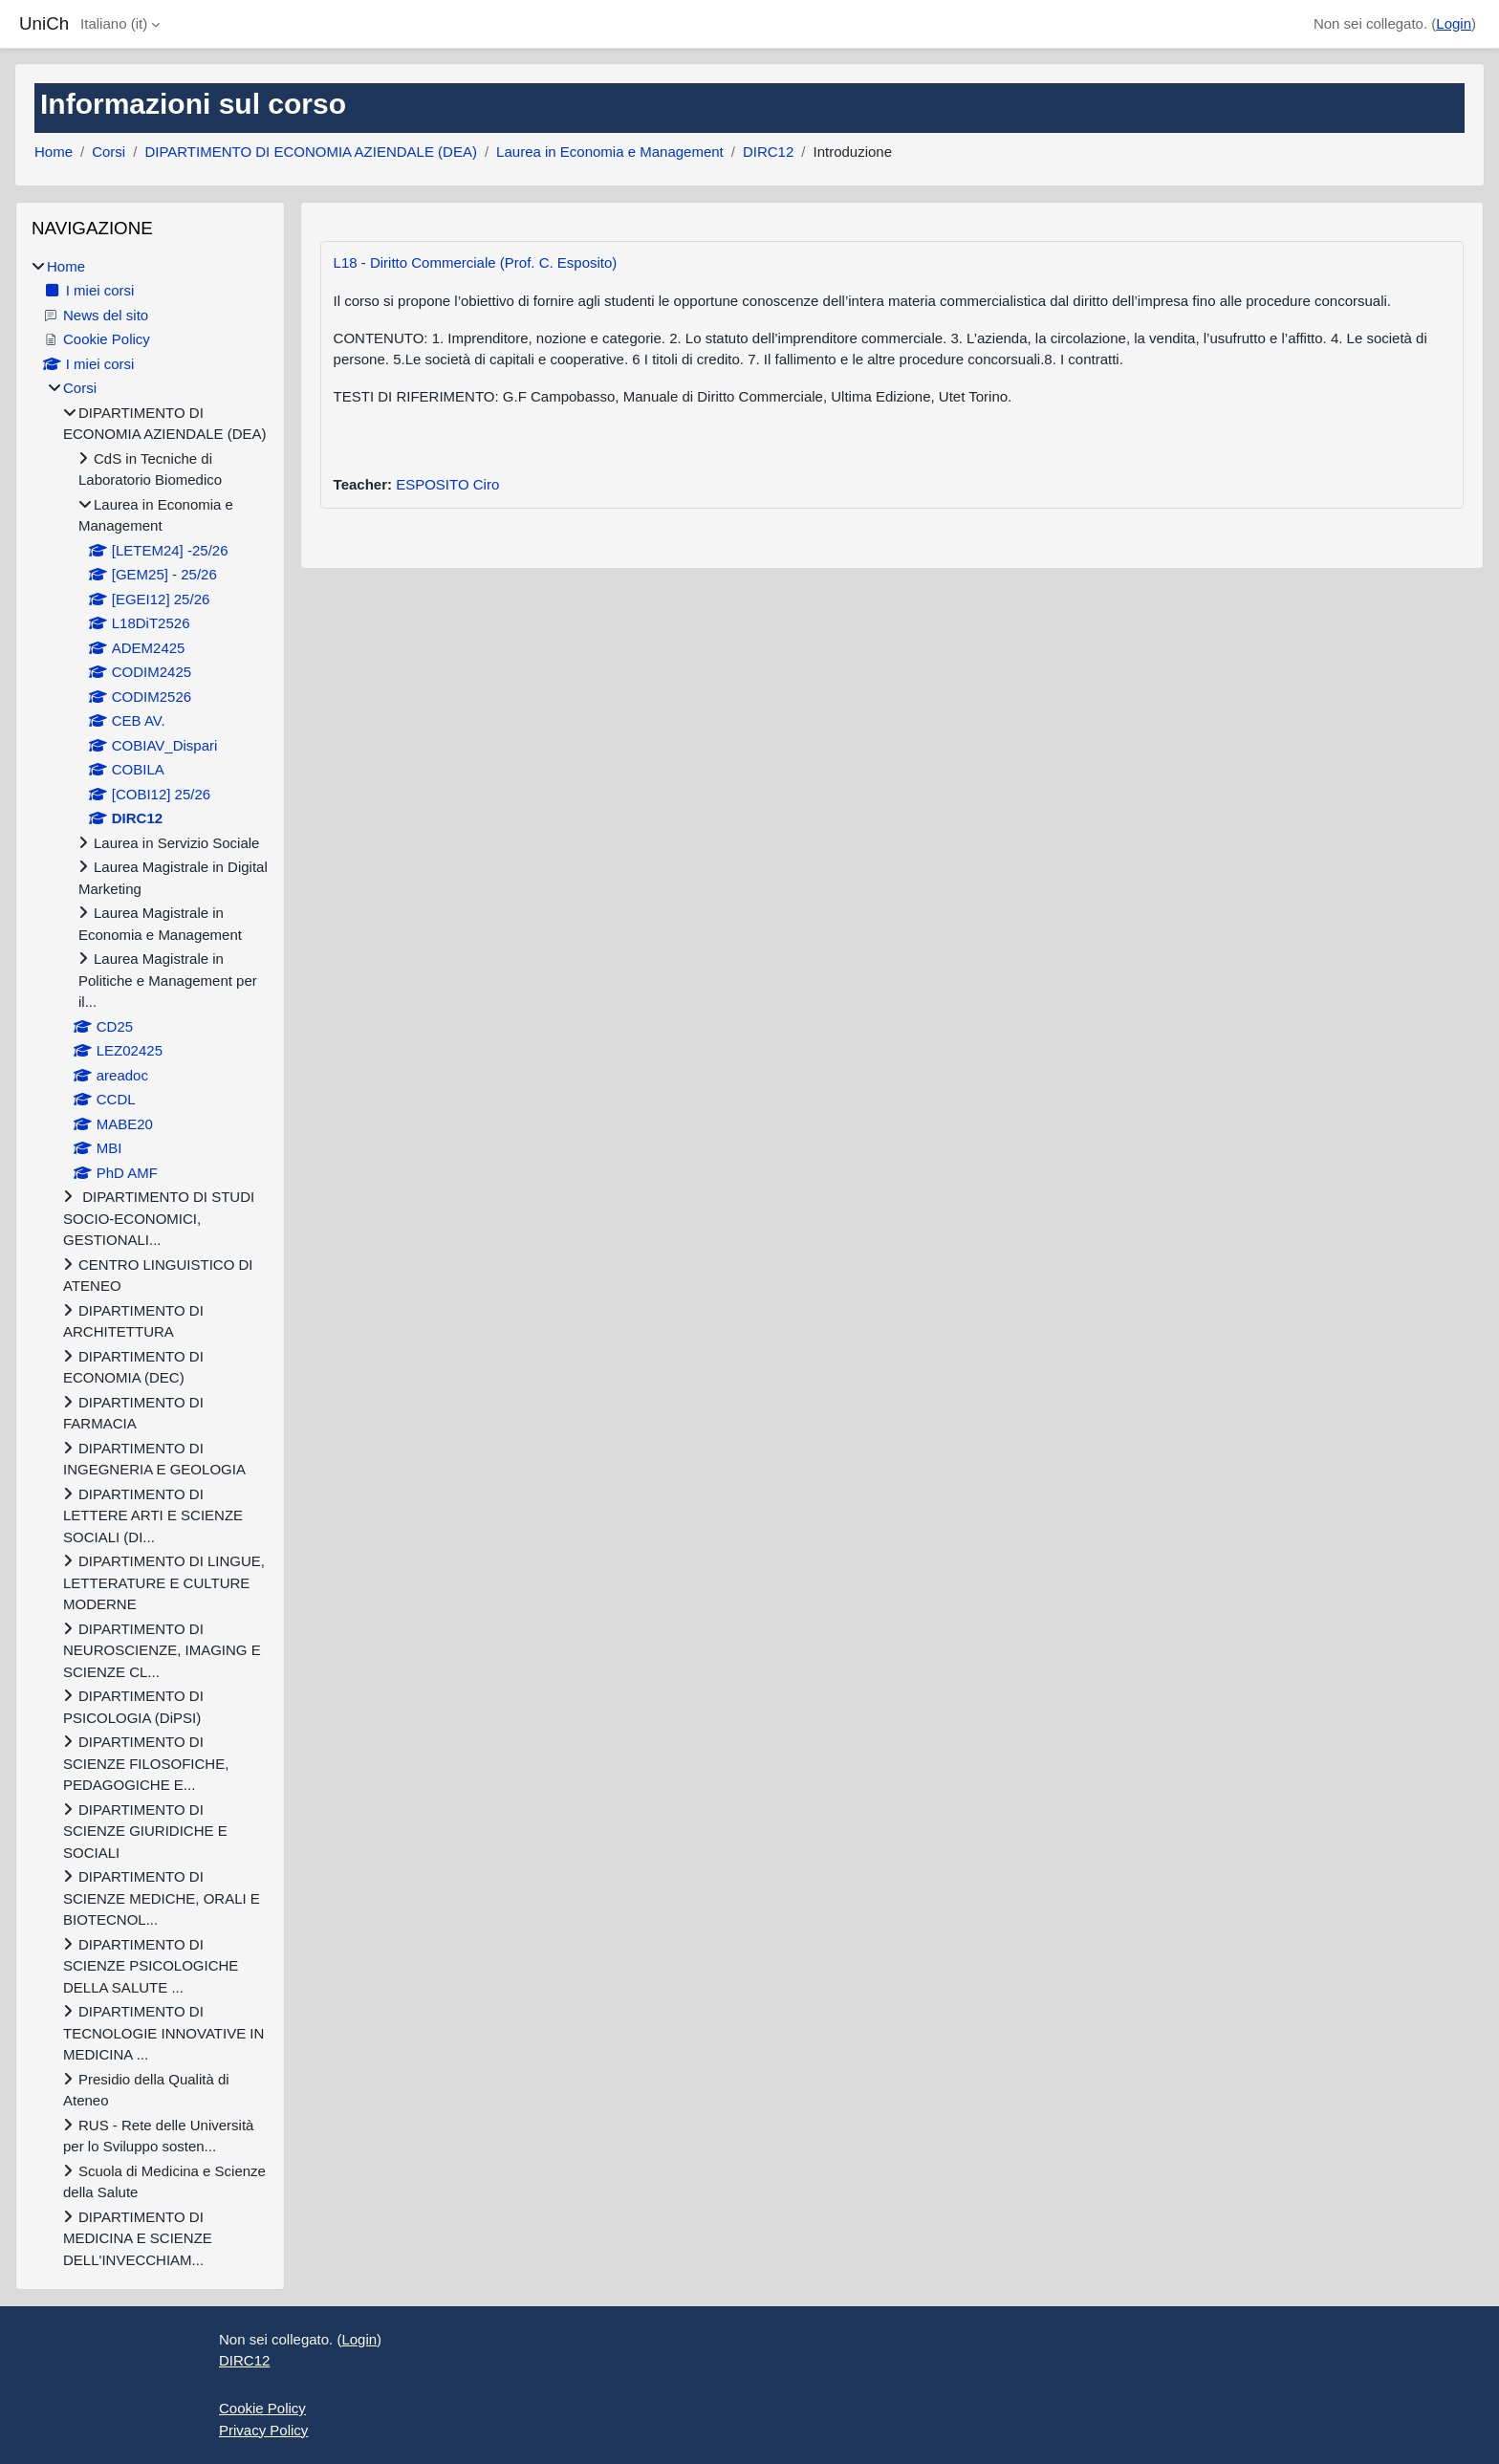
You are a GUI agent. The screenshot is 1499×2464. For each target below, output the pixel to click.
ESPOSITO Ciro (447, 484)
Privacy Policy (263, 2430)
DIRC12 (768, 151)
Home (53, 151)
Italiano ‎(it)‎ (113, 23)
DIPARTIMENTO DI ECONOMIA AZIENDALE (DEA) (310, 151)
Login (1453, 23)
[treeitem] (150, 1264)
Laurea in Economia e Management (610, 151)
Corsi (108, 151)
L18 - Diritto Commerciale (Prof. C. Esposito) (476, 262)
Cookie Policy (262, 2408)
